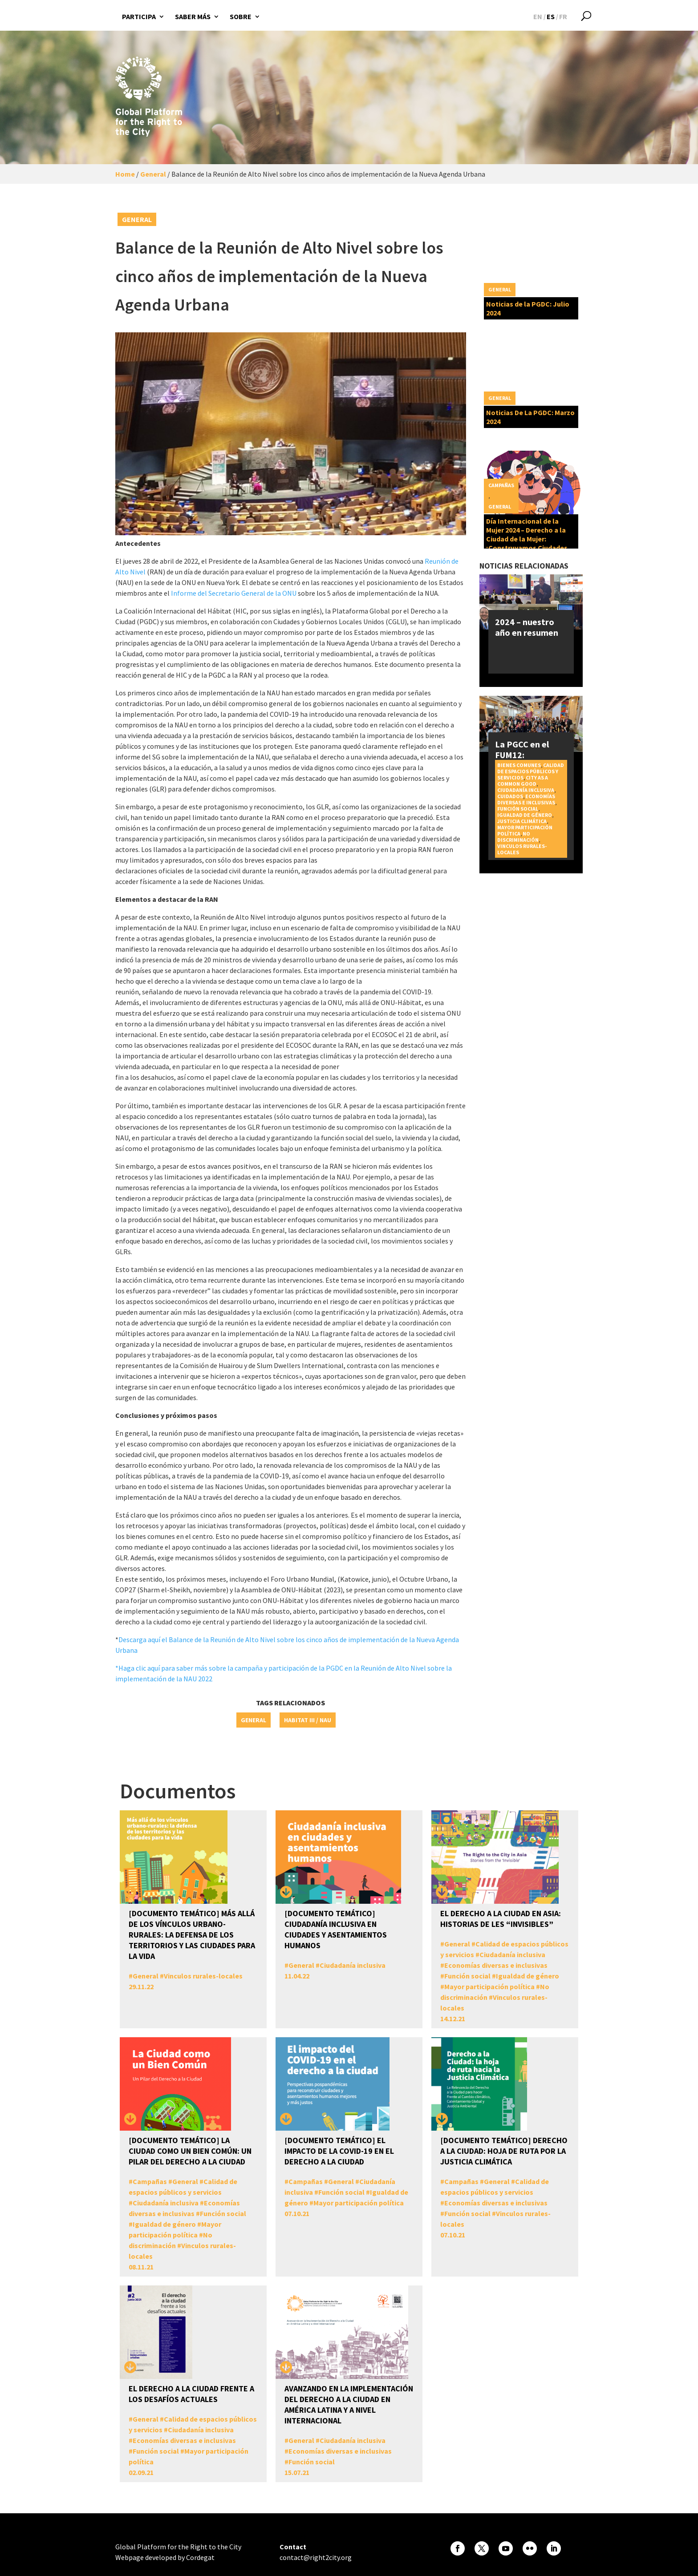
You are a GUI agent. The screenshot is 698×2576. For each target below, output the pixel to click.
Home (125, 174)
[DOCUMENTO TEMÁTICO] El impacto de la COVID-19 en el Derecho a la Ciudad (339, 2151)
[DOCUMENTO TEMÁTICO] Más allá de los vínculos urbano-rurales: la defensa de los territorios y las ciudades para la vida (192, 1934)
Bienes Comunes (519, 765)
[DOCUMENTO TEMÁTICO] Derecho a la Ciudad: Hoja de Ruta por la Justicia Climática (504, 2151)
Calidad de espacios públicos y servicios (530, 771)
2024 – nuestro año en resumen (526, 627)
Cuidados (510, 796)
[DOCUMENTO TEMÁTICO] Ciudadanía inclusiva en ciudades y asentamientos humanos (335, 1929)
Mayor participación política (489, 1986)
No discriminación (518, 836)
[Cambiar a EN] (537, 16)
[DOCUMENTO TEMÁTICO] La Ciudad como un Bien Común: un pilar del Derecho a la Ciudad (190, 2151)
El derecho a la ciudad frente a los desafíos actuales (191, 2393)
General (153, 174)
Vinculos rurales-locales (522, 849)
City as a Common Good (522, 780)
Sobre (241, 16)
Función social (517, 808)
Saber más (193, 16)
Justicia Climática (522, 821)
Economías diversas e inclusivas (526, 799)
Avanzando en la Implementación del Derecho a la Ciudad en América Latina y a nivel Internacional (348, 2404)
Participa (139, 16)
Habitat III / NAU (307, 1720)
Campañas (501, 485)
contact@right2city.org (316, 2557)
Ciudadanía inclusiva (525, 790)
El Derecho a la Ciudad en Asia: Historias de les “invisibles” (500, 1918)
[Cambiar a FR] (563, 16)
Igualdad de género (524, 815)
